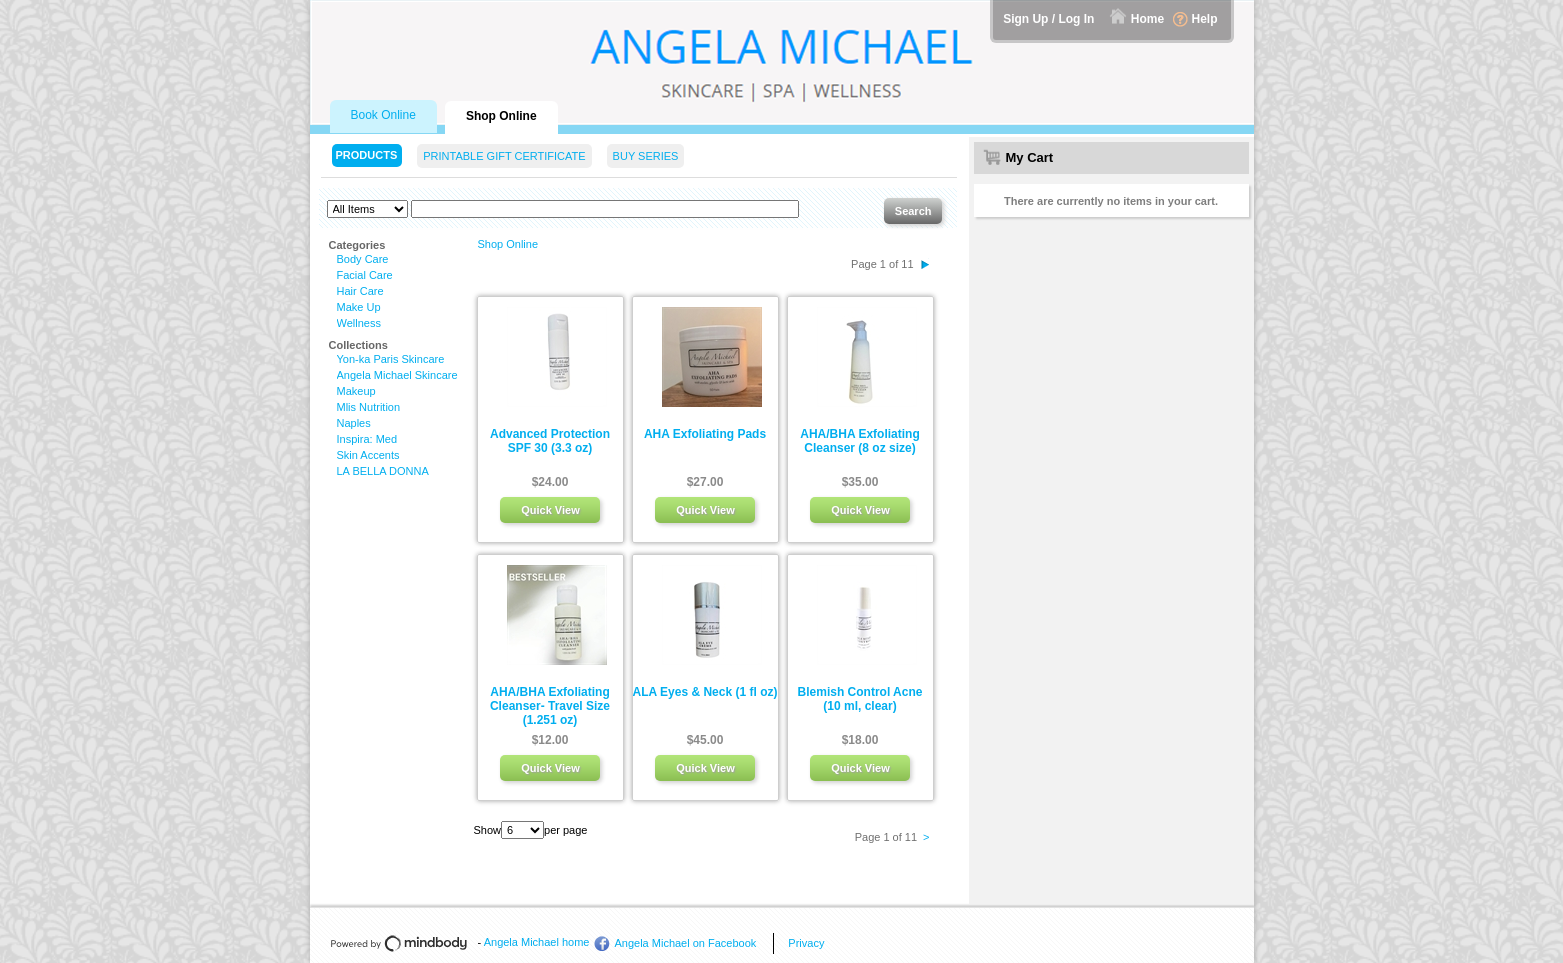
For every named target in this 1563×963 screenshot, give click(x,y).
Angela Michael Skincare (397, 375)
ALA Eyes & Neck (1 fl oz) (705, 692)
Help (1204, 19)
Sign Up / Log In (1048, 19)
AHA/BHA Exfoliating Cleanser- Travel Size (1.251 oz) (550, 706)
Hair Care (360, 291)
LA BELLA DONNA (383, 471)
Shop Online (508, 244)
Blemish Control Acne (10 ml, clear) (860, 699)
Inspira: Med (367, 439)
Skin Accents (368, 455)
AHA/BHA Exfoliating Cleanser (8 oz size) (860, 441)
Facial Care (365, 275)
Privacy (806, 943)
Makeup (356, 391)
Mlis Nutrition (369, 407)
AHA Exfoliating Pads (705, 434)
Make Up (359, 307)
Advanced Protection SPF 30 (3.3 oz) (550, 441)
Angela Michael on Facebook (685, 943)
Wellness (359, 323)
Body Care (363, 259)
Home (1147, 19)
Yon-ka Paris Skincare (391, 359)
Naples (354, 423)
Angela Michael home (537, 942)
